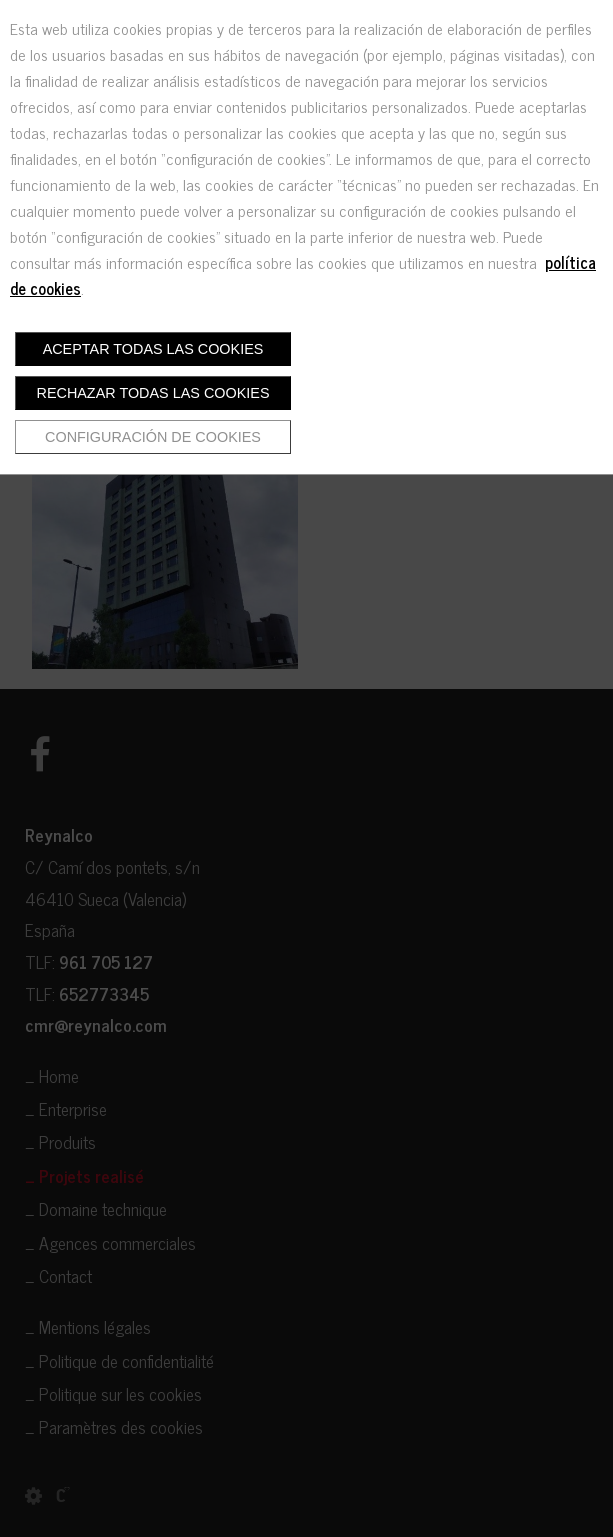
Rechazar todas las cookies (153, 393)
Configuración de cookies (153, 437)
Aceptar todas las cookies (153, 349)
